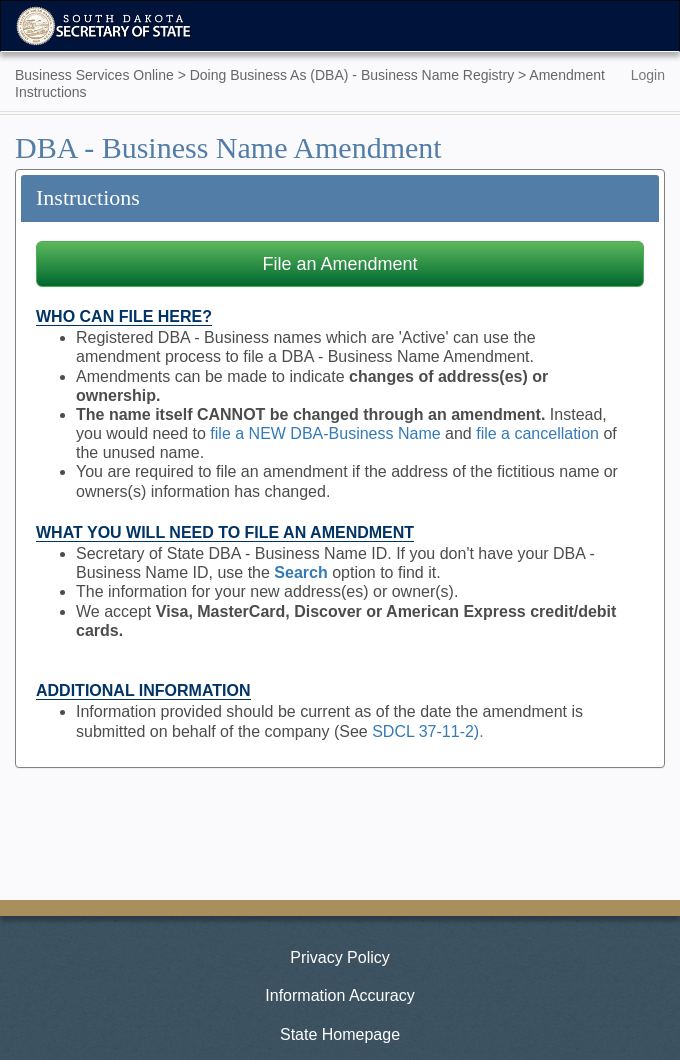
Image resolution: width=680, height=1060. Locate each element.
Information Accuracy (339, 995)
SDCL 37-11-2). (427, 731)
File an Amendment (339, 264)
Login (648, 75)
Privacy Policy (340, 957)
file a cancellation (537, 433)
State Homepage (340, 1034)
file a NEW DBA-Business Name (325, 433)
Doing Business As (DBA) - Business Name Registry (352, 75)
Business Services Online (94, 75)
